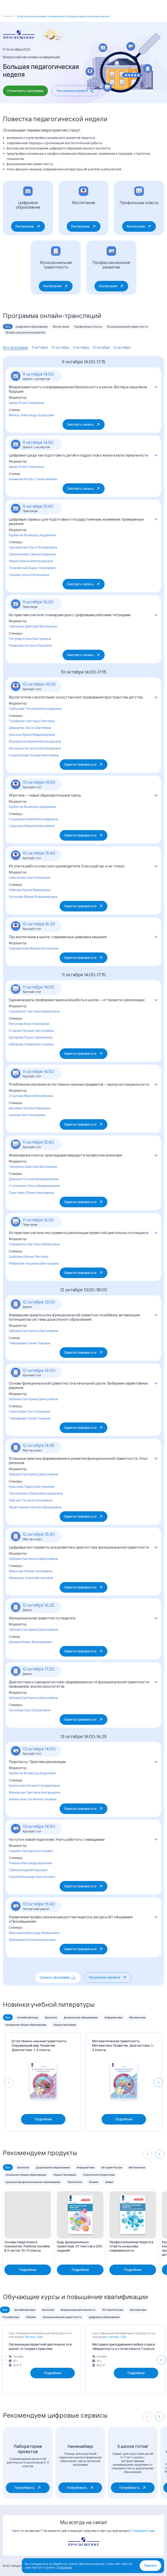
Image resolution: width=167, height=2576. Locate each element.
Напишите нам (144, 2531)
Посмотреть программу (25, 91)
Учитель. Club (34, 2337)
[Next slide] (158, 2082)
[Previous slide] (8, 2082)
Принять (150, 2565)
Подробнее (43, 2119)
